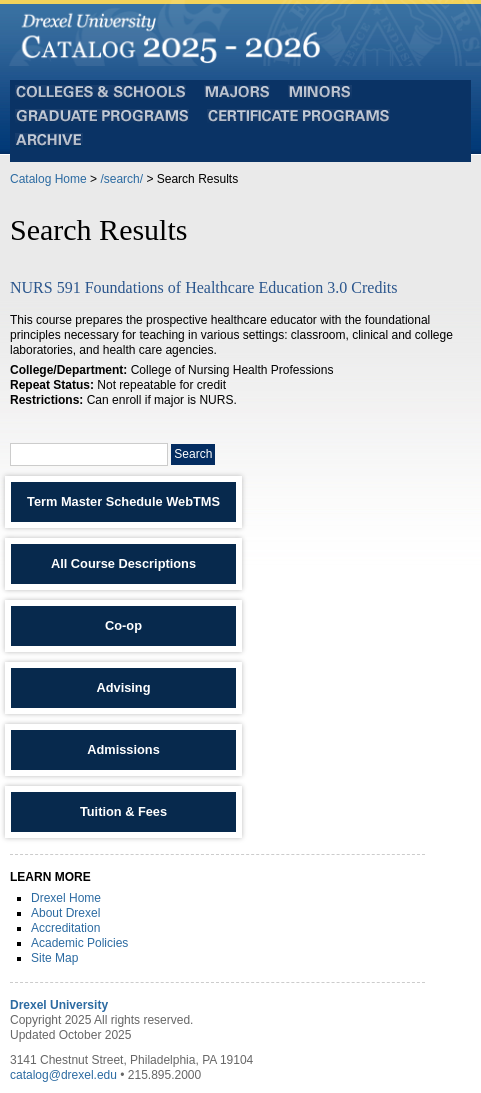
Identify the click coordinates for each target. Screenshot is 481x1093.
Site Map (54, 958)
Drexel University (59, 1005)
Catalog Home (48, 179)
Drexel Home (66, 898)
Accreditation (65, 928)
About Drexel (65, 913)
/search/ (121, 179)
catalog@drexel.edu (63, 1075)
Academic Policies (79, 943)
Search (193, 454)
